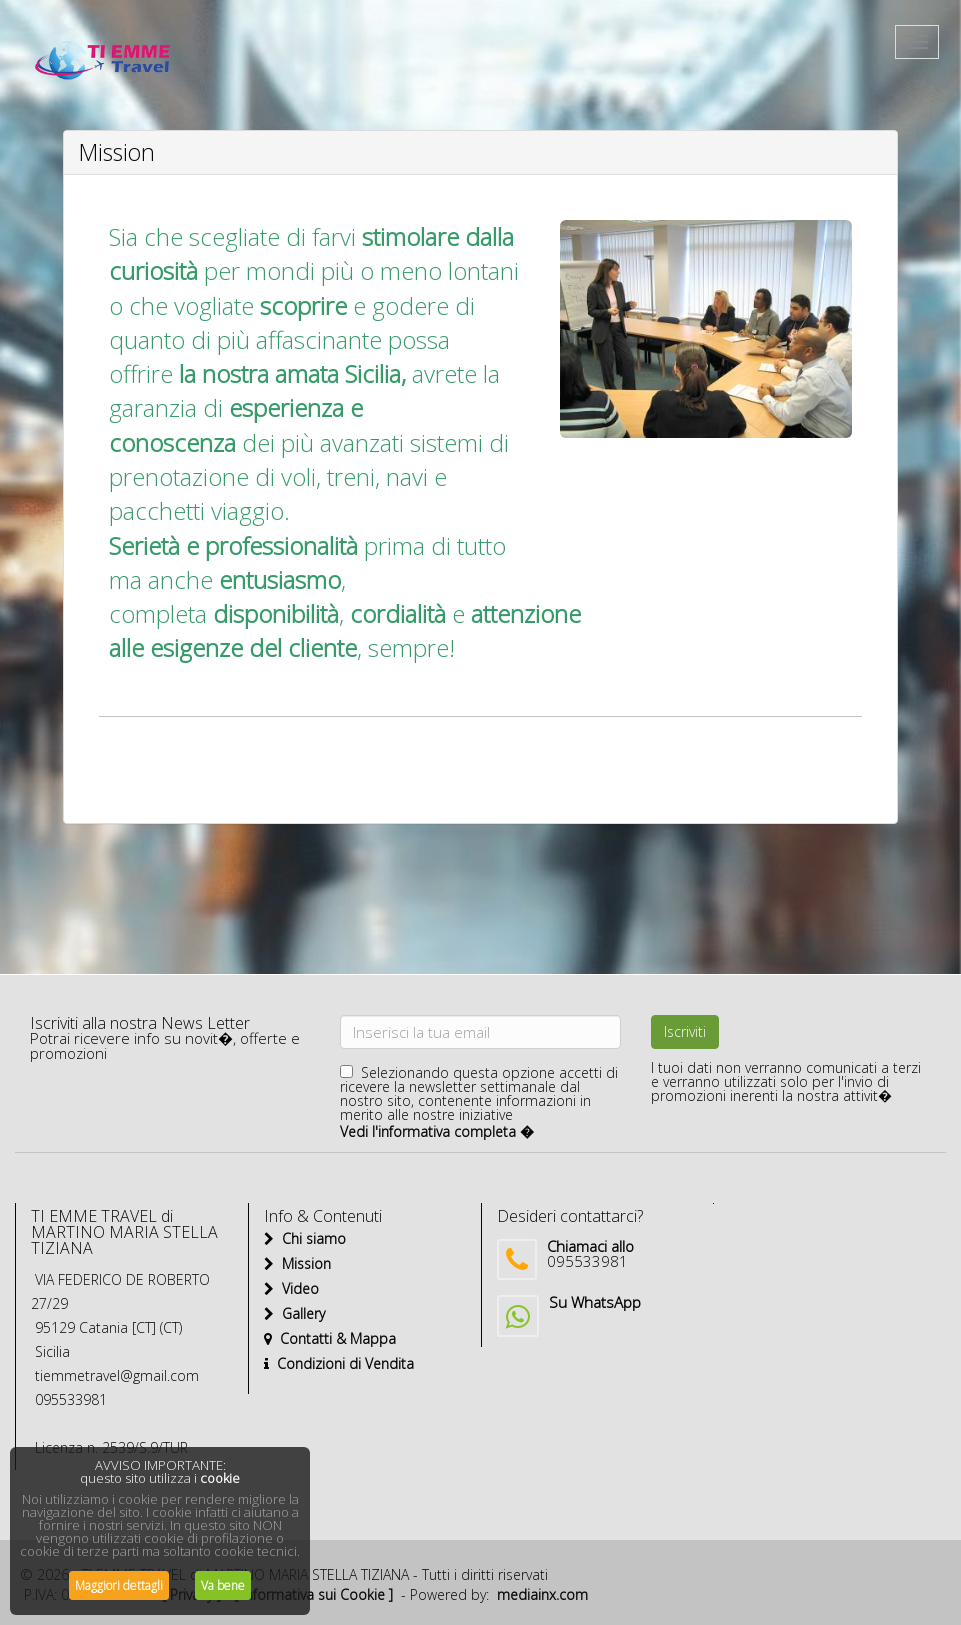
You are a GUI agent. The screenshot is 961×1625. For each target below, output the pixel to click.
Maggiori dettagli (119, 1585)
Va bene (223, 1585)
